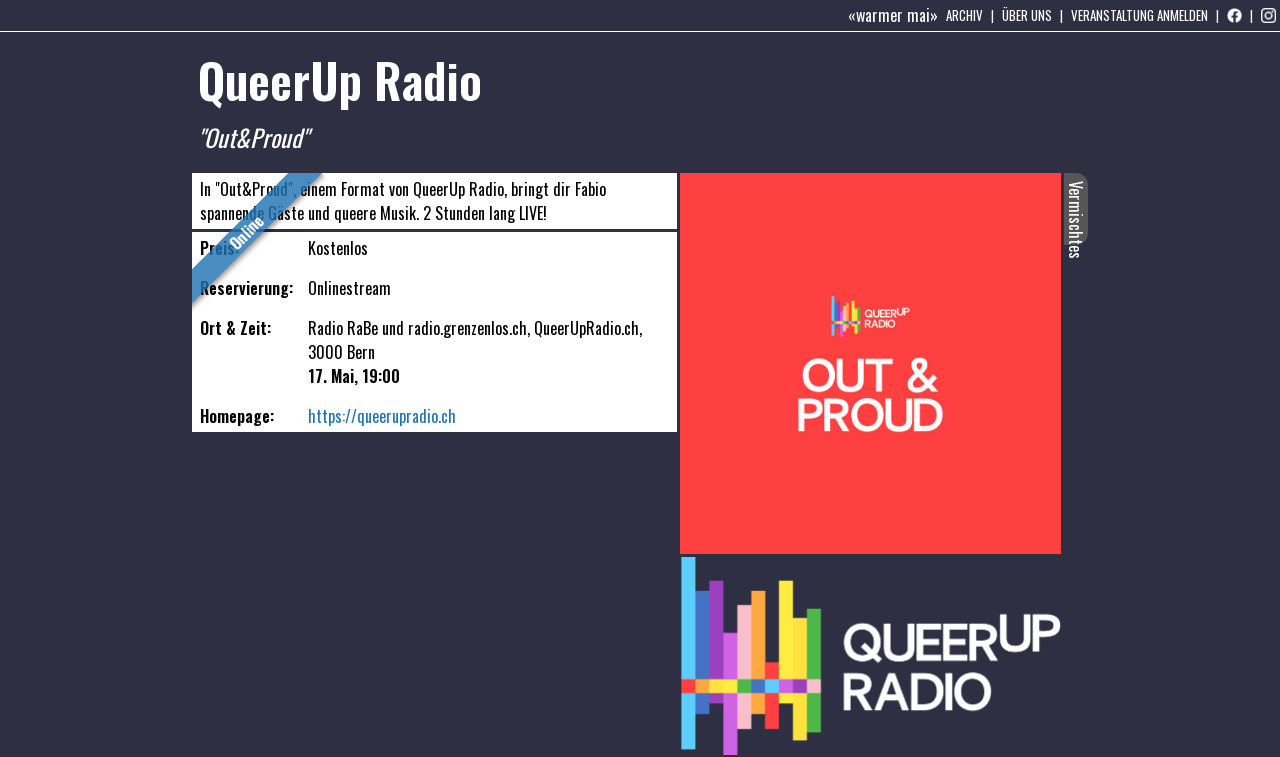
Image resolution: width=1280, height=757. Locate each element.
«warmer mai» (893, 15)
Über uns (1027, 15)
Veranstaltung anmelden (1139, 15)
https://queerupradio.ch (382, 416)
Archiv (964, 15)
